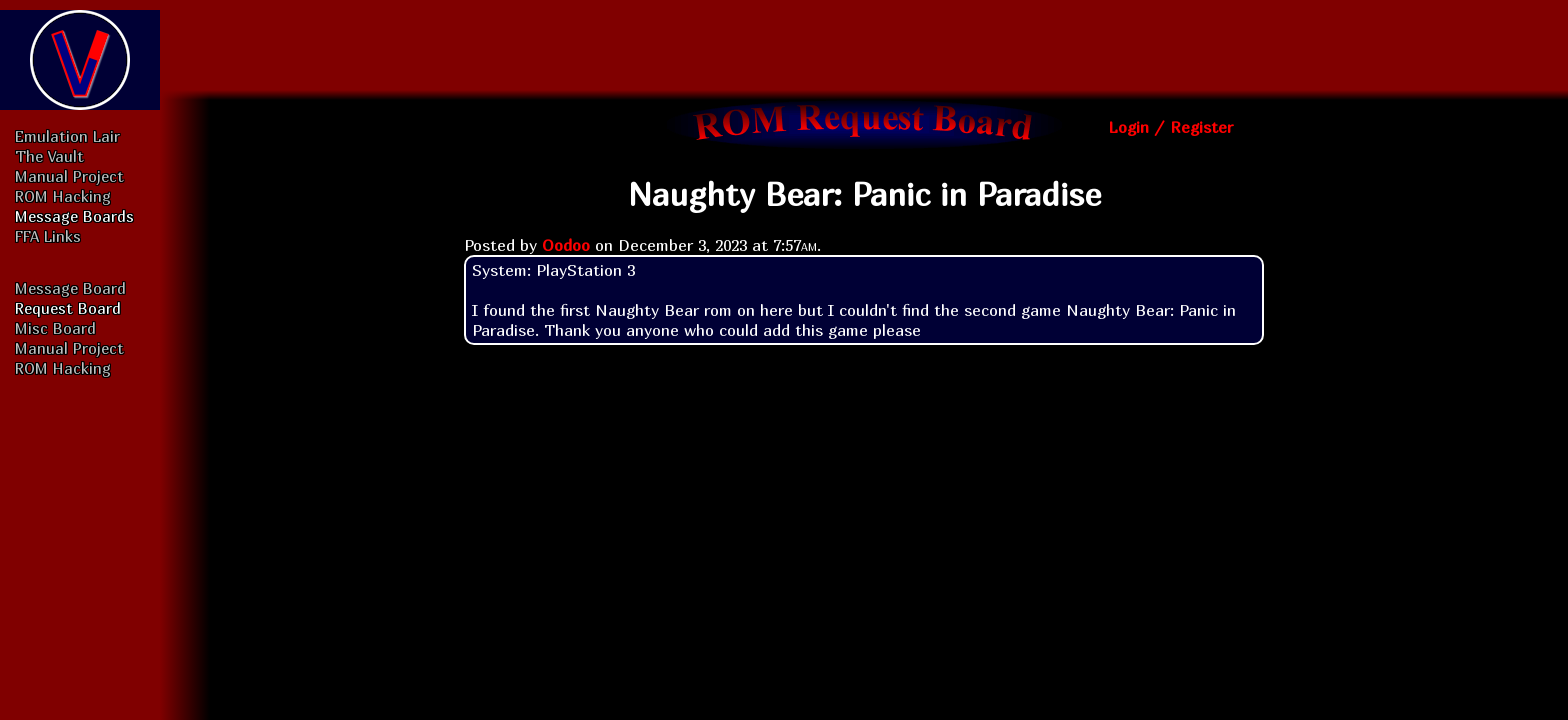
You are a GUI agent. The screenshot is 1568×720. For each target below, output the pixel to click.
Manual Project (69, 176)
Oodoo (566, 245)
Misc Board (55, 328)
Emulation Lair (67, 136)
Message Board (70, 288)
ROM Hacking (63, 196)
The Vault (49, 156)
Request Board (68, 308)
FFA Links (48, 236)
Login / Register (1170, 127)
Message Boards (74, 216)
